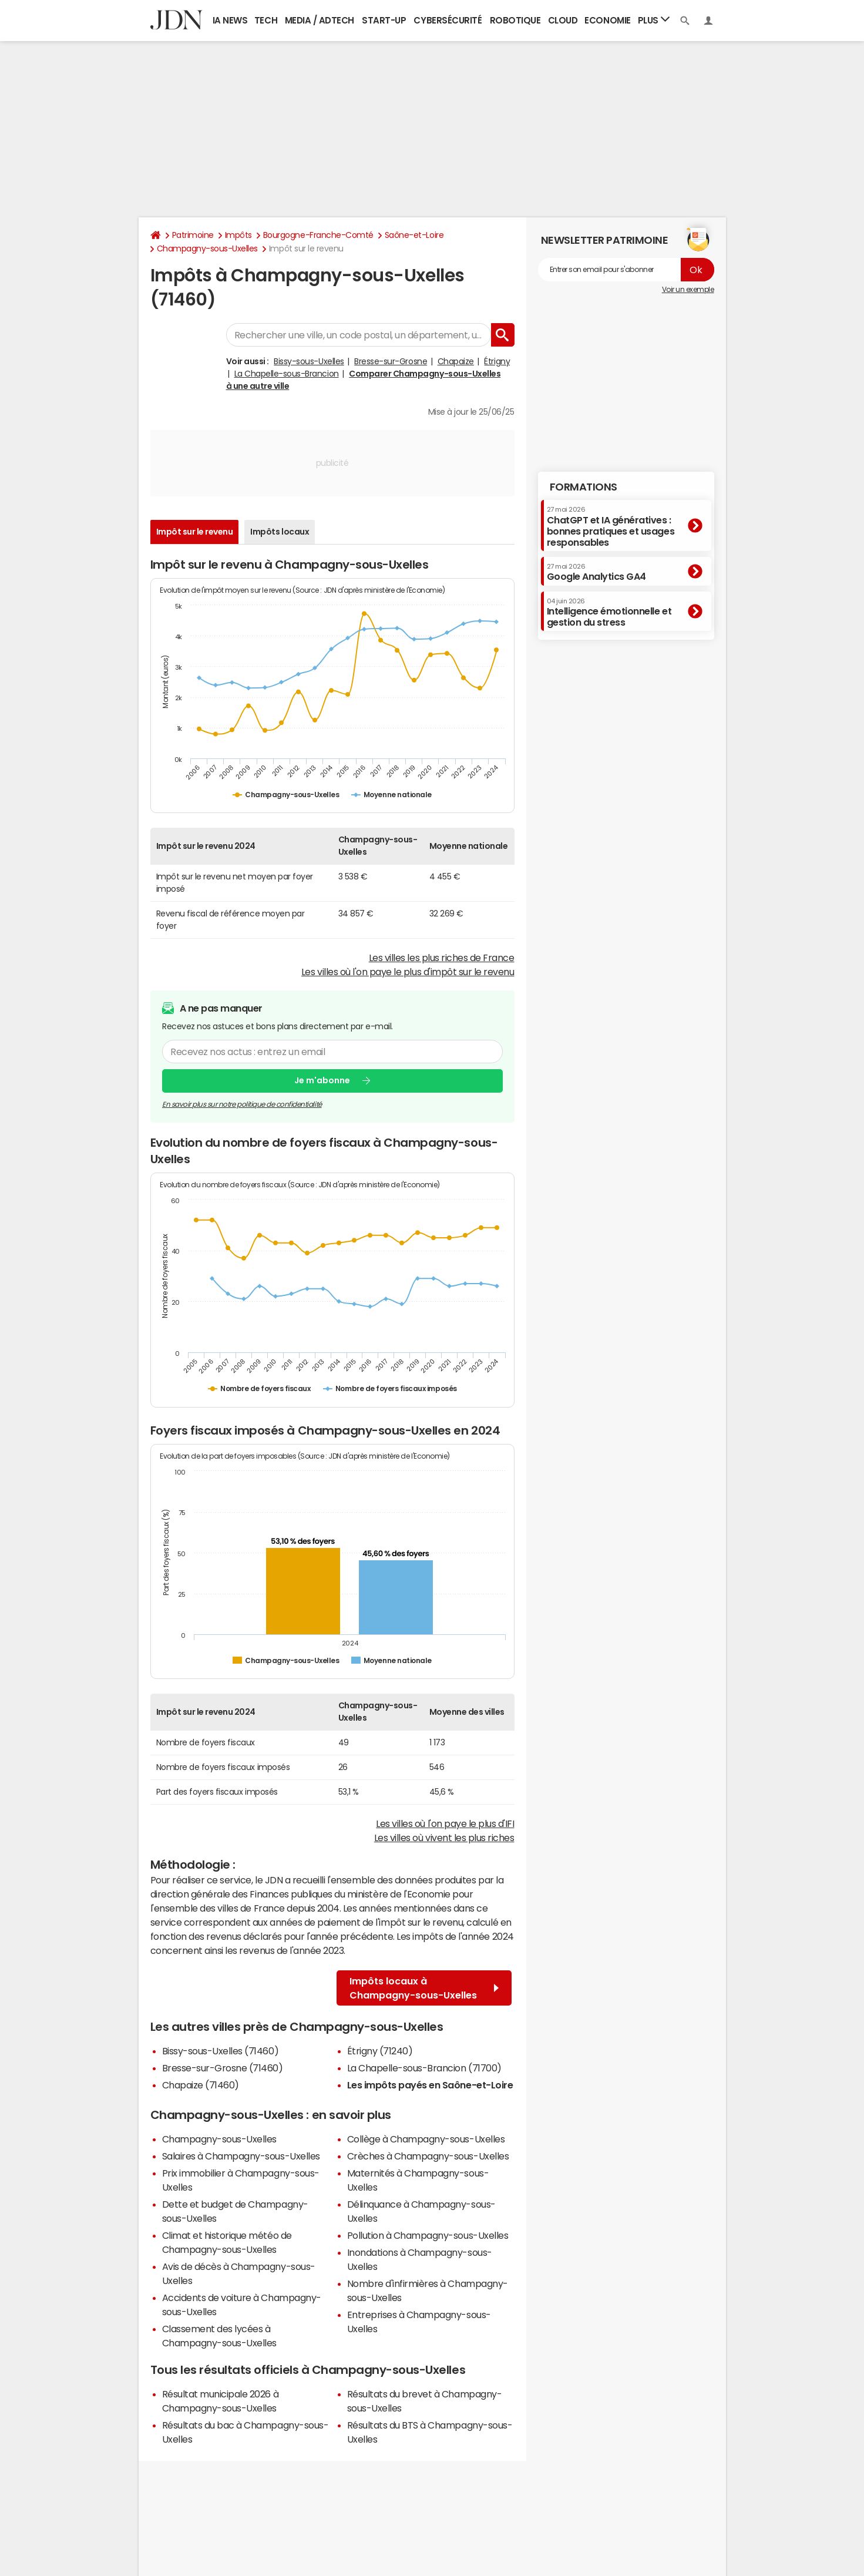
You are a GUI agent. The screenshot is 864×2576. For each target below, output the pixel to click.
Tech (265, 20)
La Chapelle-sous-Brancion (286, 374)
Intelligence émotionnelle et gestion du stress (609, 612)
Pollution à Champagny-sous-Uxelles (428, 2235)
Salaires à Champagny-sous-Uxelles (241, 2156)
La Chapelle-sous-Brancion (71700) (424, 2068)
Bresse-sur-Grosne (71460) (222, 2068)
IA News (230, 20)
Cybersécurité (447, 20)
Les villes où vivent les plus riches (444, 1837)
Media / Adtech (319, 20)
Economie (607, 20)
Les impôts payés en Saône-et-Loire (430, 2085)
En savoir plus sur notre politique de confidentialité (242, 1104)
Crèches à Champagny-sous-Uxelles (428, 2156)
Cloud (563, 20)
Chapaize (456, 361)
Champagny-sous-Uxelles (207, 248)
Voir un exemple (688, 289)
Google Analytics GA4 (596, 572)
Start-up (384, 20)
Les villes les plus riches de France (442, 957)
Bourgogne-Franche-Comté (318, 235)
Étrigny (497, 361)
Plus (654, 20)
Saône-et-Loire (414, 235)
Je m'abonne (322, 1081)
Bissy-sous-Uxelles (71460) (220, 2051)
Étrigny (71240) (380, 2051)
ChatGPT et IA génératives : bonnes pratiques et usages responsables (611, 526)
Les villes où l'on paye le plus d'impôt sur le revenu (408, 971)
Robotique (515, 20)
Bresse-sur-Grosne (390, 361)
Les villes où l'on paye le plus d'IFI (445, 1823)
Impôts (238, 235)
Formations (583, 487)
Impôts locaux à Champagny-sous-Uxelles (424, 1988)
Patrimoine (193, 235)
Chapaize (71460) (200, 2085)
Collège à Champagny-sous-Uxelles (426, 2139)
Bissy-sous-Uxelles (309, 361)
